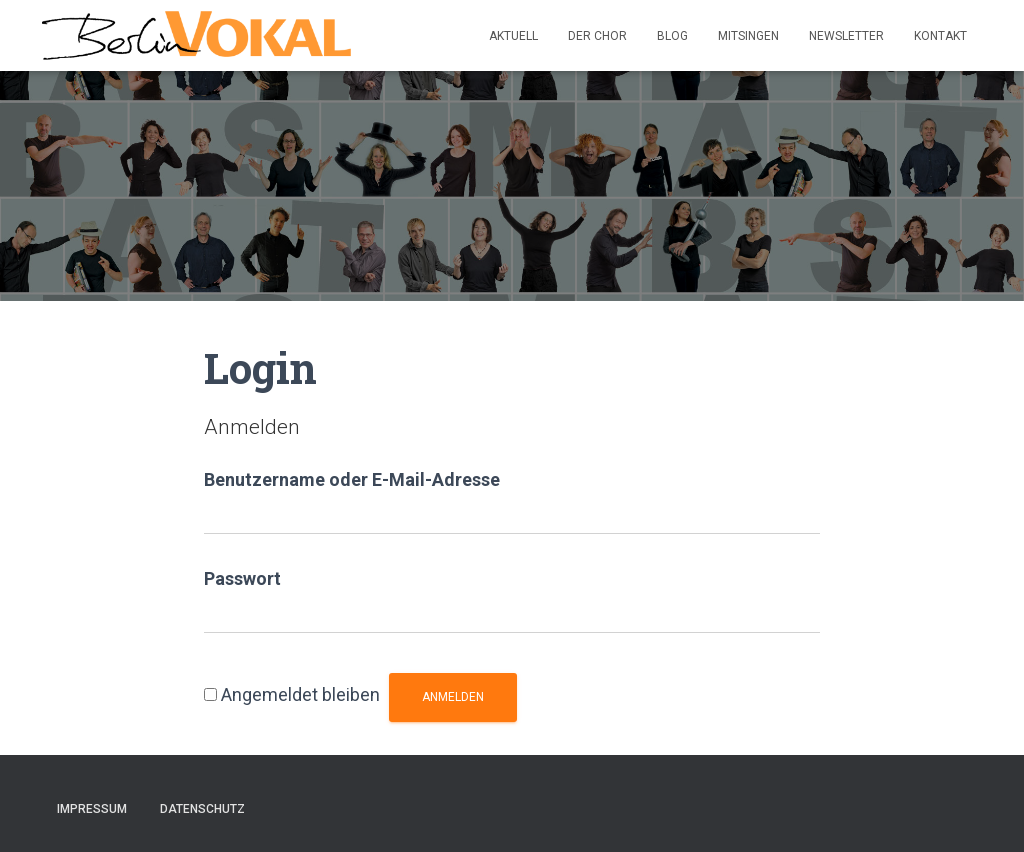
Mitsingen (748, 36)
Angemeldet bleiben (300, 694)
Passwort (242, 578)
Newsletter (846, 36)
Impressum (92, 809)
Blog (672, 36)
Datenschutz (202, 809)
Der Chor (597, 36)
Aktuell (513, 36)
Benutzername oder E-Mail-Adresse (352, 479)
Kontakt (940, 36)
